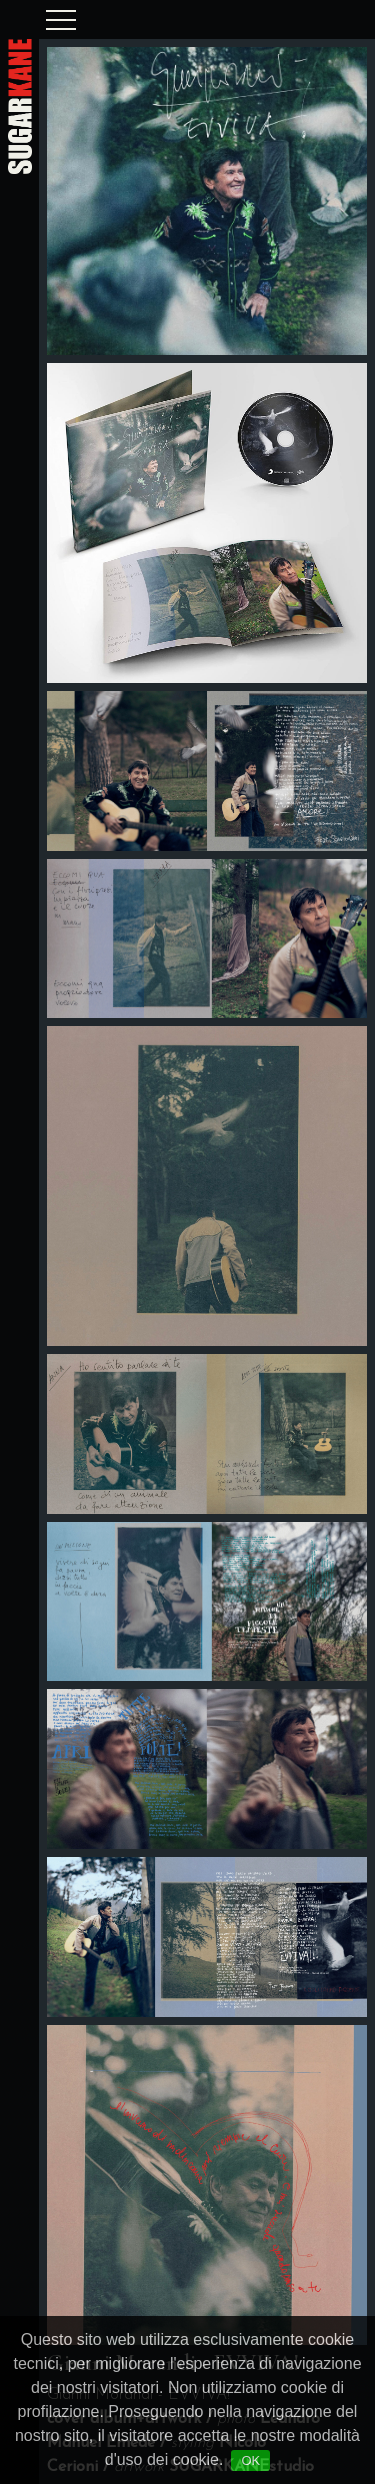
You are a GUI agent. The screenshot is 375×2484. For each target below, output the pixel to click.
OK (250, 2460)
